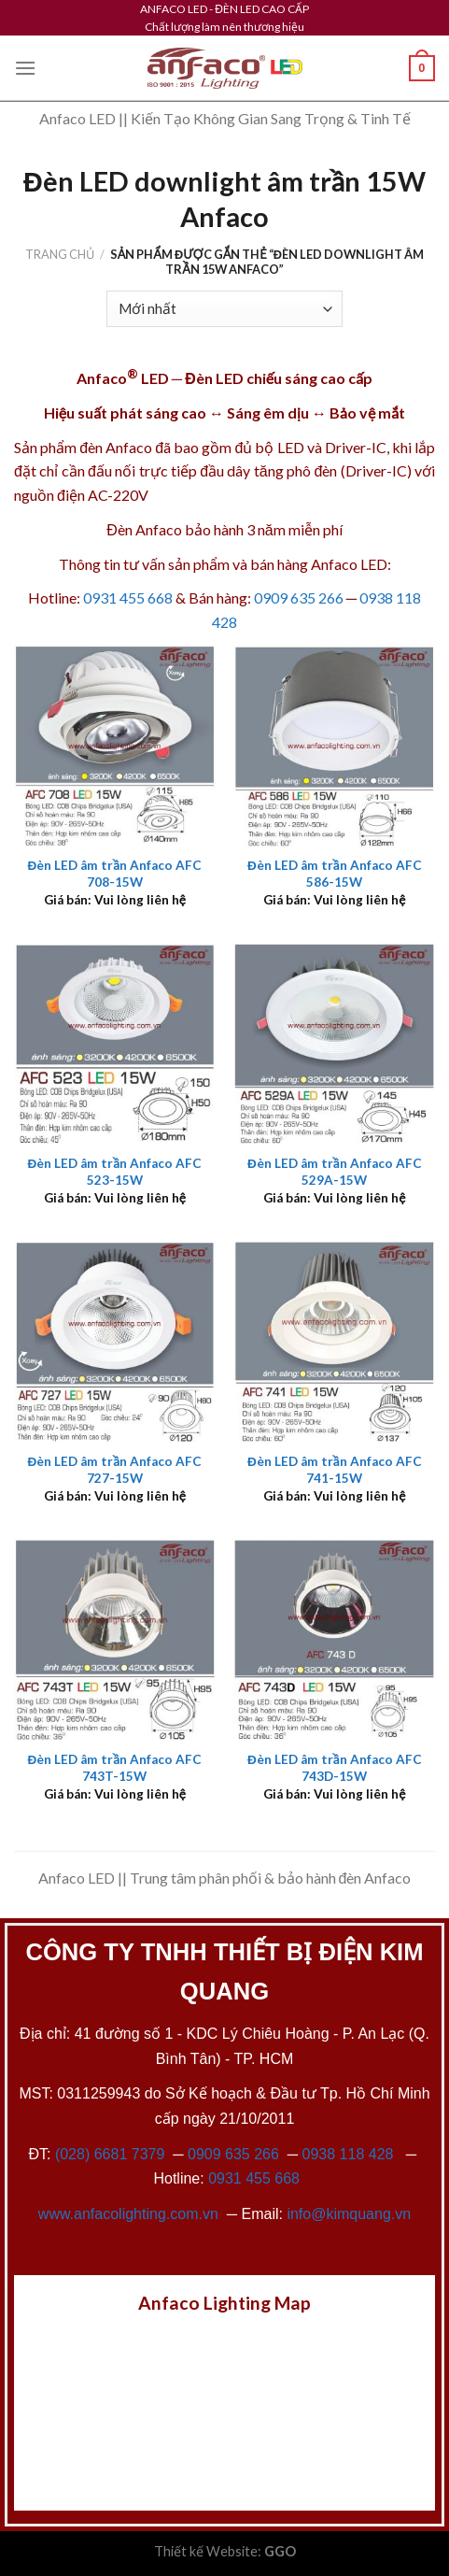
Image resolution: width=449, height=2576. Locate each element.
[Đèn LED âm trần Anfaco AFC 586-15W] (334, 746)
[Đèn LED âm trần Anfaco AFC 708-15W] (115, 746)
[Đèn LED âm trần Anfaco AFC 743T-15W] (115, 1640)
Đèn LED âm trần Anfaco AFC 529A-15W (334, 1172)
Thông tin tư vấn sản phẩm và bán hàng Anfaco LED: (225, 564)
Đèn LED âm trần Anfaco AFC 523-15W (114, 1172)
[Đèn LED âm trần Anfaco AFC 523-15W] (115, 1044)
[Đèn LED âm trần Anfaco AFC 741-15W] (334, 1342)
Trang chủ (59, 254)
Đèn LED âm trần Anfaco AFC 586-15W (334, 874)
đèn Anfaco (115, 447)
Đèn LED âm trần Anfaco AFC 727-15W (114, 1470)
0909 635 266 (299, 597)
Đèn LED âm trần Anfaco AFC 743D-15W (334, 1768)
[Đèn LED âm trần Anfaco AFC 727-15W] (115, 1342)
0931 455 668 (128, 597)
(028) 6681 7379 (112, 2154)
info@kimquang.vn (349, 2214)
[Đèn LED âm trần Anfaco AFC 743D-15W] (334, 1640)
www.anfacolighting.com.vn (128, 2214)
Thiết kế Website (206, 2551)
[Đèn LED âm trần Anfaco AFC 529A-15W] (334, 1044)
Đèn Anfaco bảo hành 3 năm (195, 529)
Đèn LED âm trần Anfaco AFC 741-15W (334, 1470)
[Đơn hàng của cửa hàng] (224, 309)
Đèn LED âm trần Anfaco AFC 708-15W (114, 874)
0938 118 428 (348, 2154)
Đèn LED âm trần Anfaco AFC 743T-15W (114, 1768)
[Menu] (25, 68)
